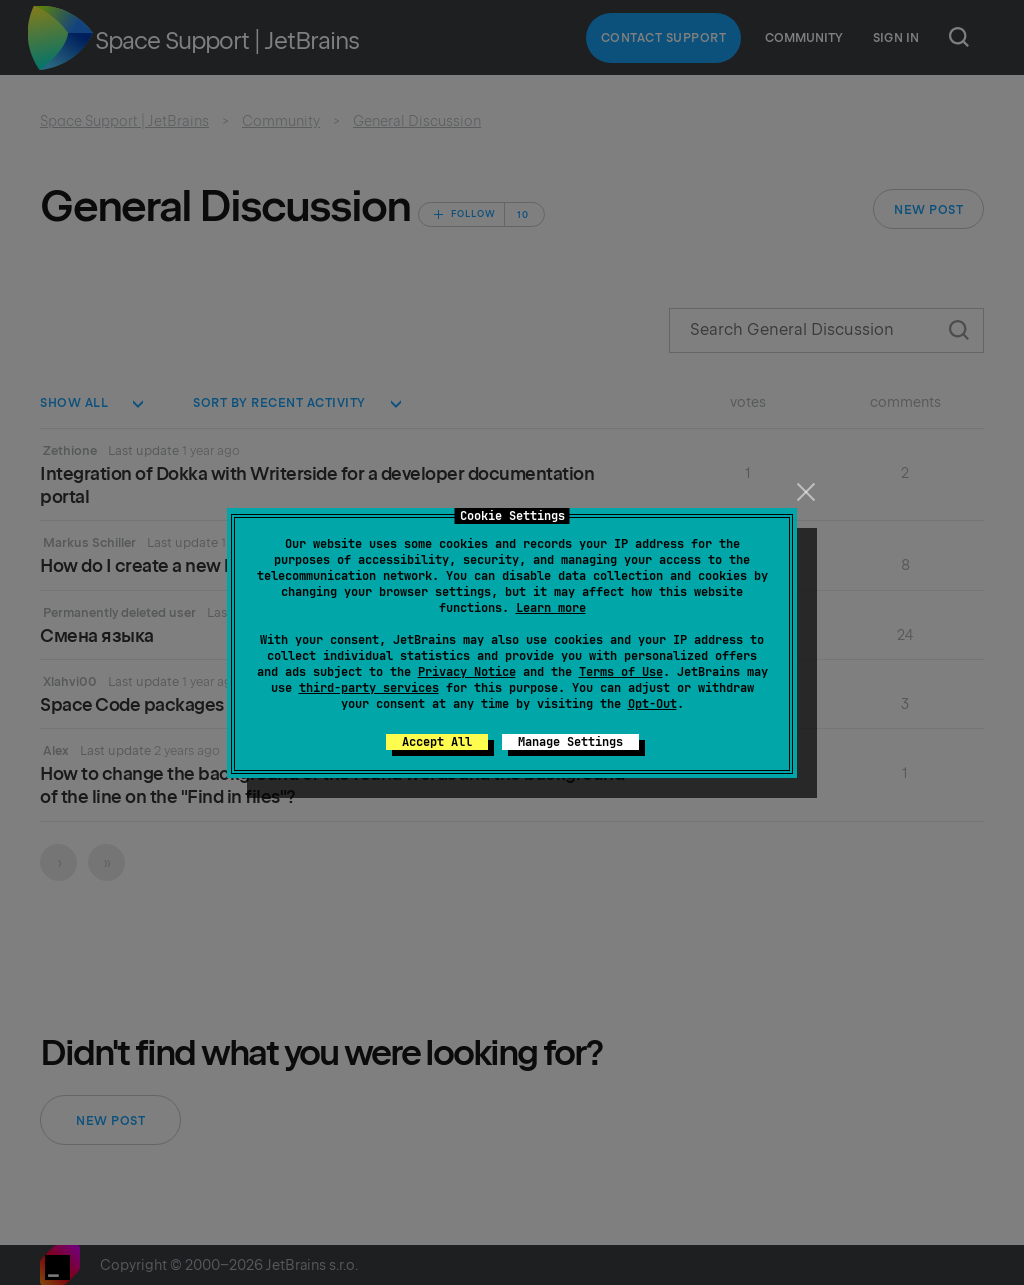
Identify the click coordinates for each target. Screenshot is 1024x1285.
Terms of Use (621, 672)
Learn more (551, 608)
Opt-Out (652, 704)
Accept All (437, 742)
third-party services (369, 688)
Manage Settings (570, 742)
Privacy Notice (467, 672)
